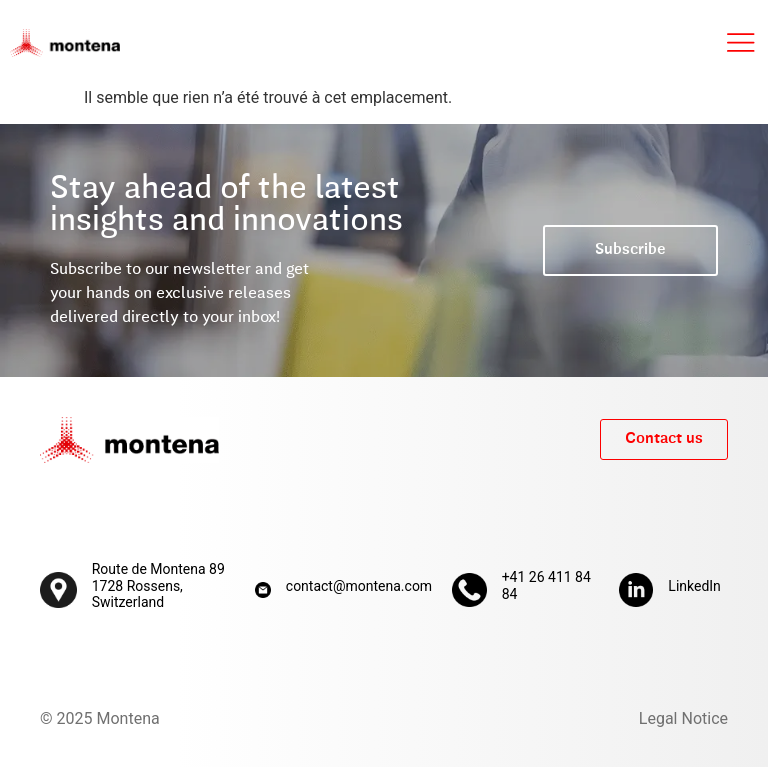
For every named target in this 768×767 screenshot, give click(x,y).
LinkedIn (694, 586)
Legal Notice (683, 718)
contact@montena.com (359, 586)
